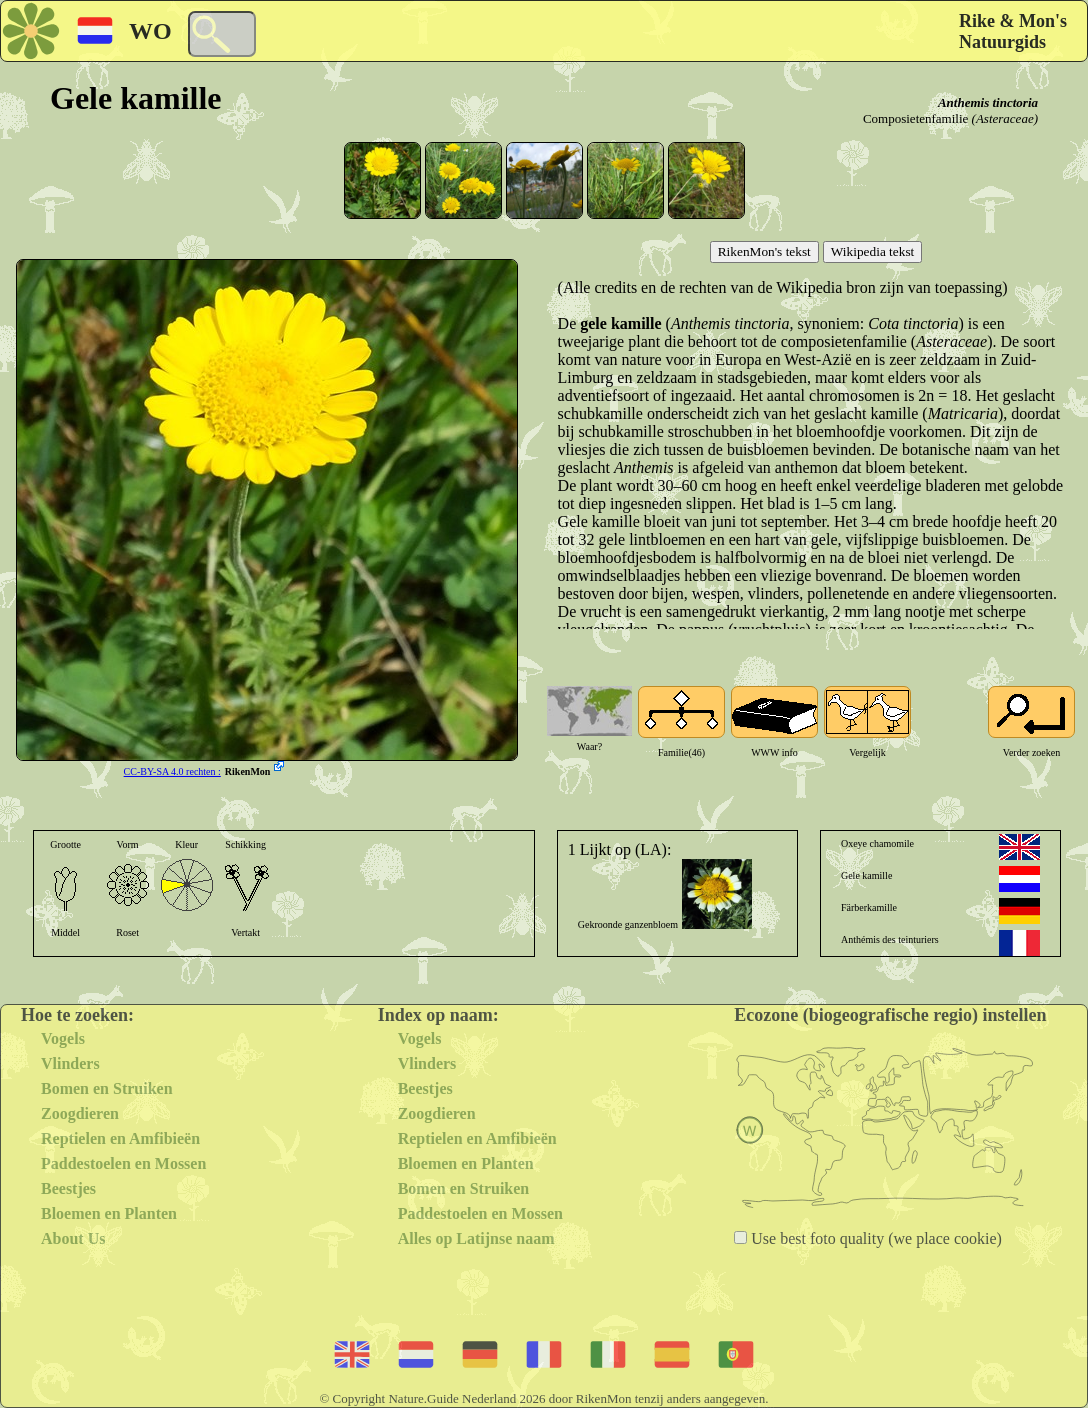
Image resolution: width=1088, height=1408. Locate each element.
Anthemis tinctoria (988, 102)
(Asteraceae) (1005, 118)
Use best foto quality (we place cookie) (874, 1238)
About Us (73, 1238)
